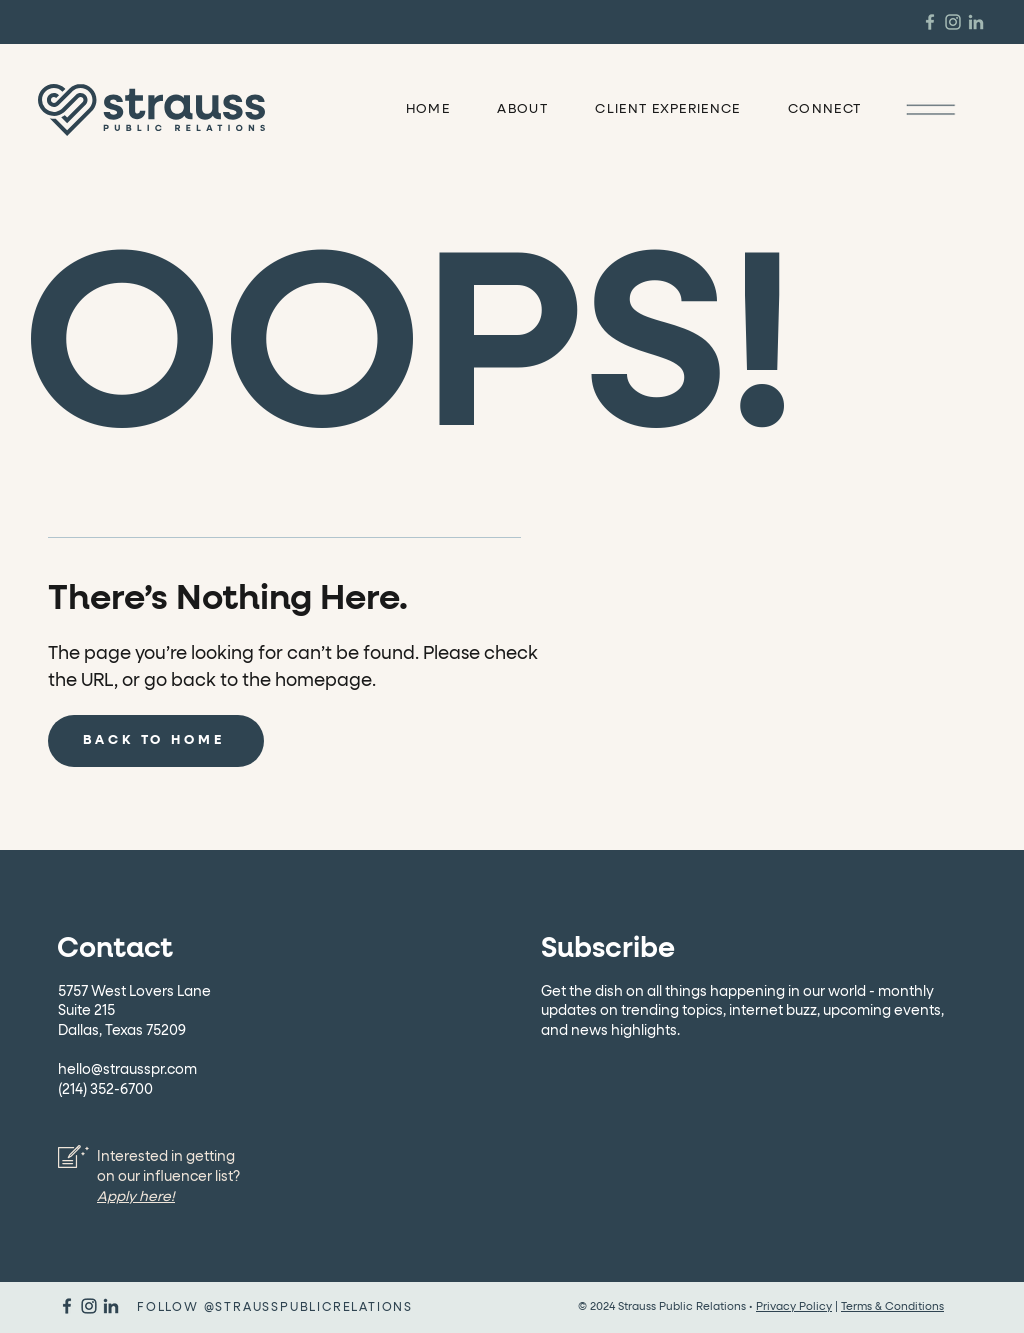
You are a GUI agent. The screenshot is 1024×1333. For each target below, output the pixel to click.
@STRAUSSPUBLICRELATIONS (308, 1308)
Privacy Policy (794, 1306)
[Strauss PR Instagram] (953, 22)
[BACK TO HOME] (156, 741)
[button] (930, 109)
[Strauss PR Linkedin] (976, 22)
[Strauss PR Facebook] (930, 22)
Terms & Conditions (892, 1306)
